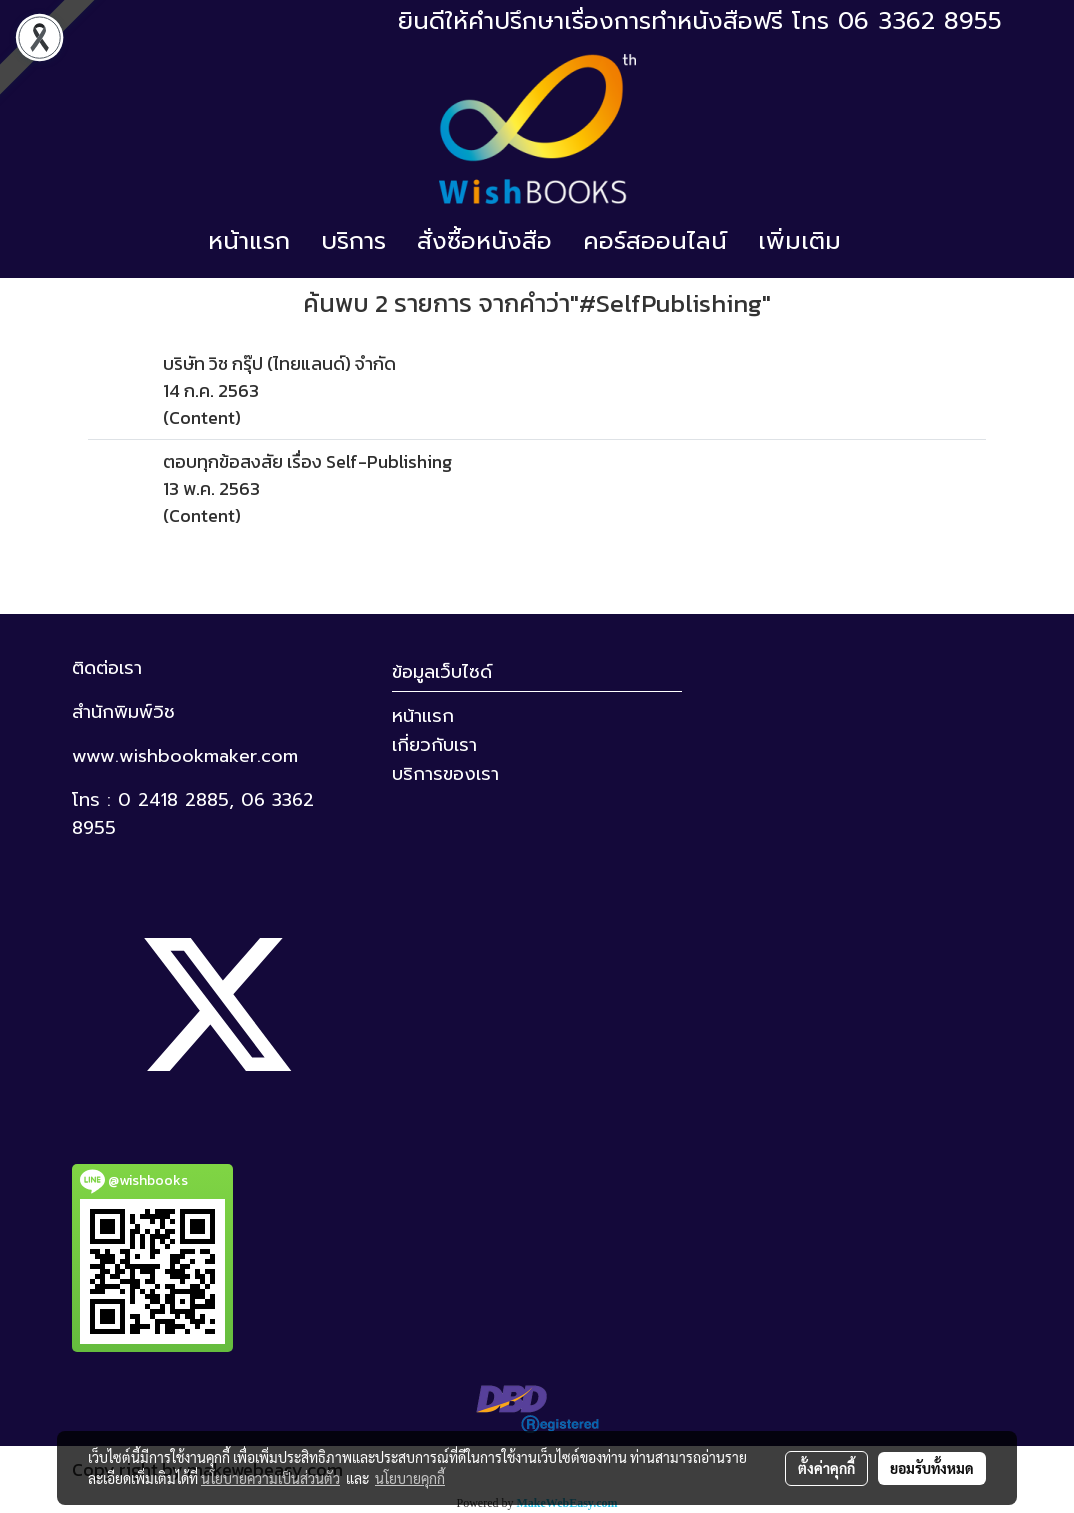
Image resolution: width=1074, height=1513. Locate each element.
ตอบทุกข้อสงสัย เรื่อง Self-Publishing (307, 461)
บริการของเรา (445, 774)
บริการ (353, 241)
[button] (874, 241)
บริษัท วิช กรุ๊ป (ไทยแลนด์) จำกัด (279, 363)
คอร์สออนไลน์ (655, 241)
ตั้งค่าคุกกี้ (826, 1468)
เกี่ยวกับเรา (434, 745)
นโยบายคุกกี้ (410, 1478)
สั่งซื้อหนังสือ (484, 241)
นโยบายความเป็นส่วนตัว (270, 1478)
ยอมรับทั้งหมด (932, 1468)
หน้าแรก (249, 241)
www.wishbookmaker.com (185, 756)
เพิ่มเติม (799, 241)
